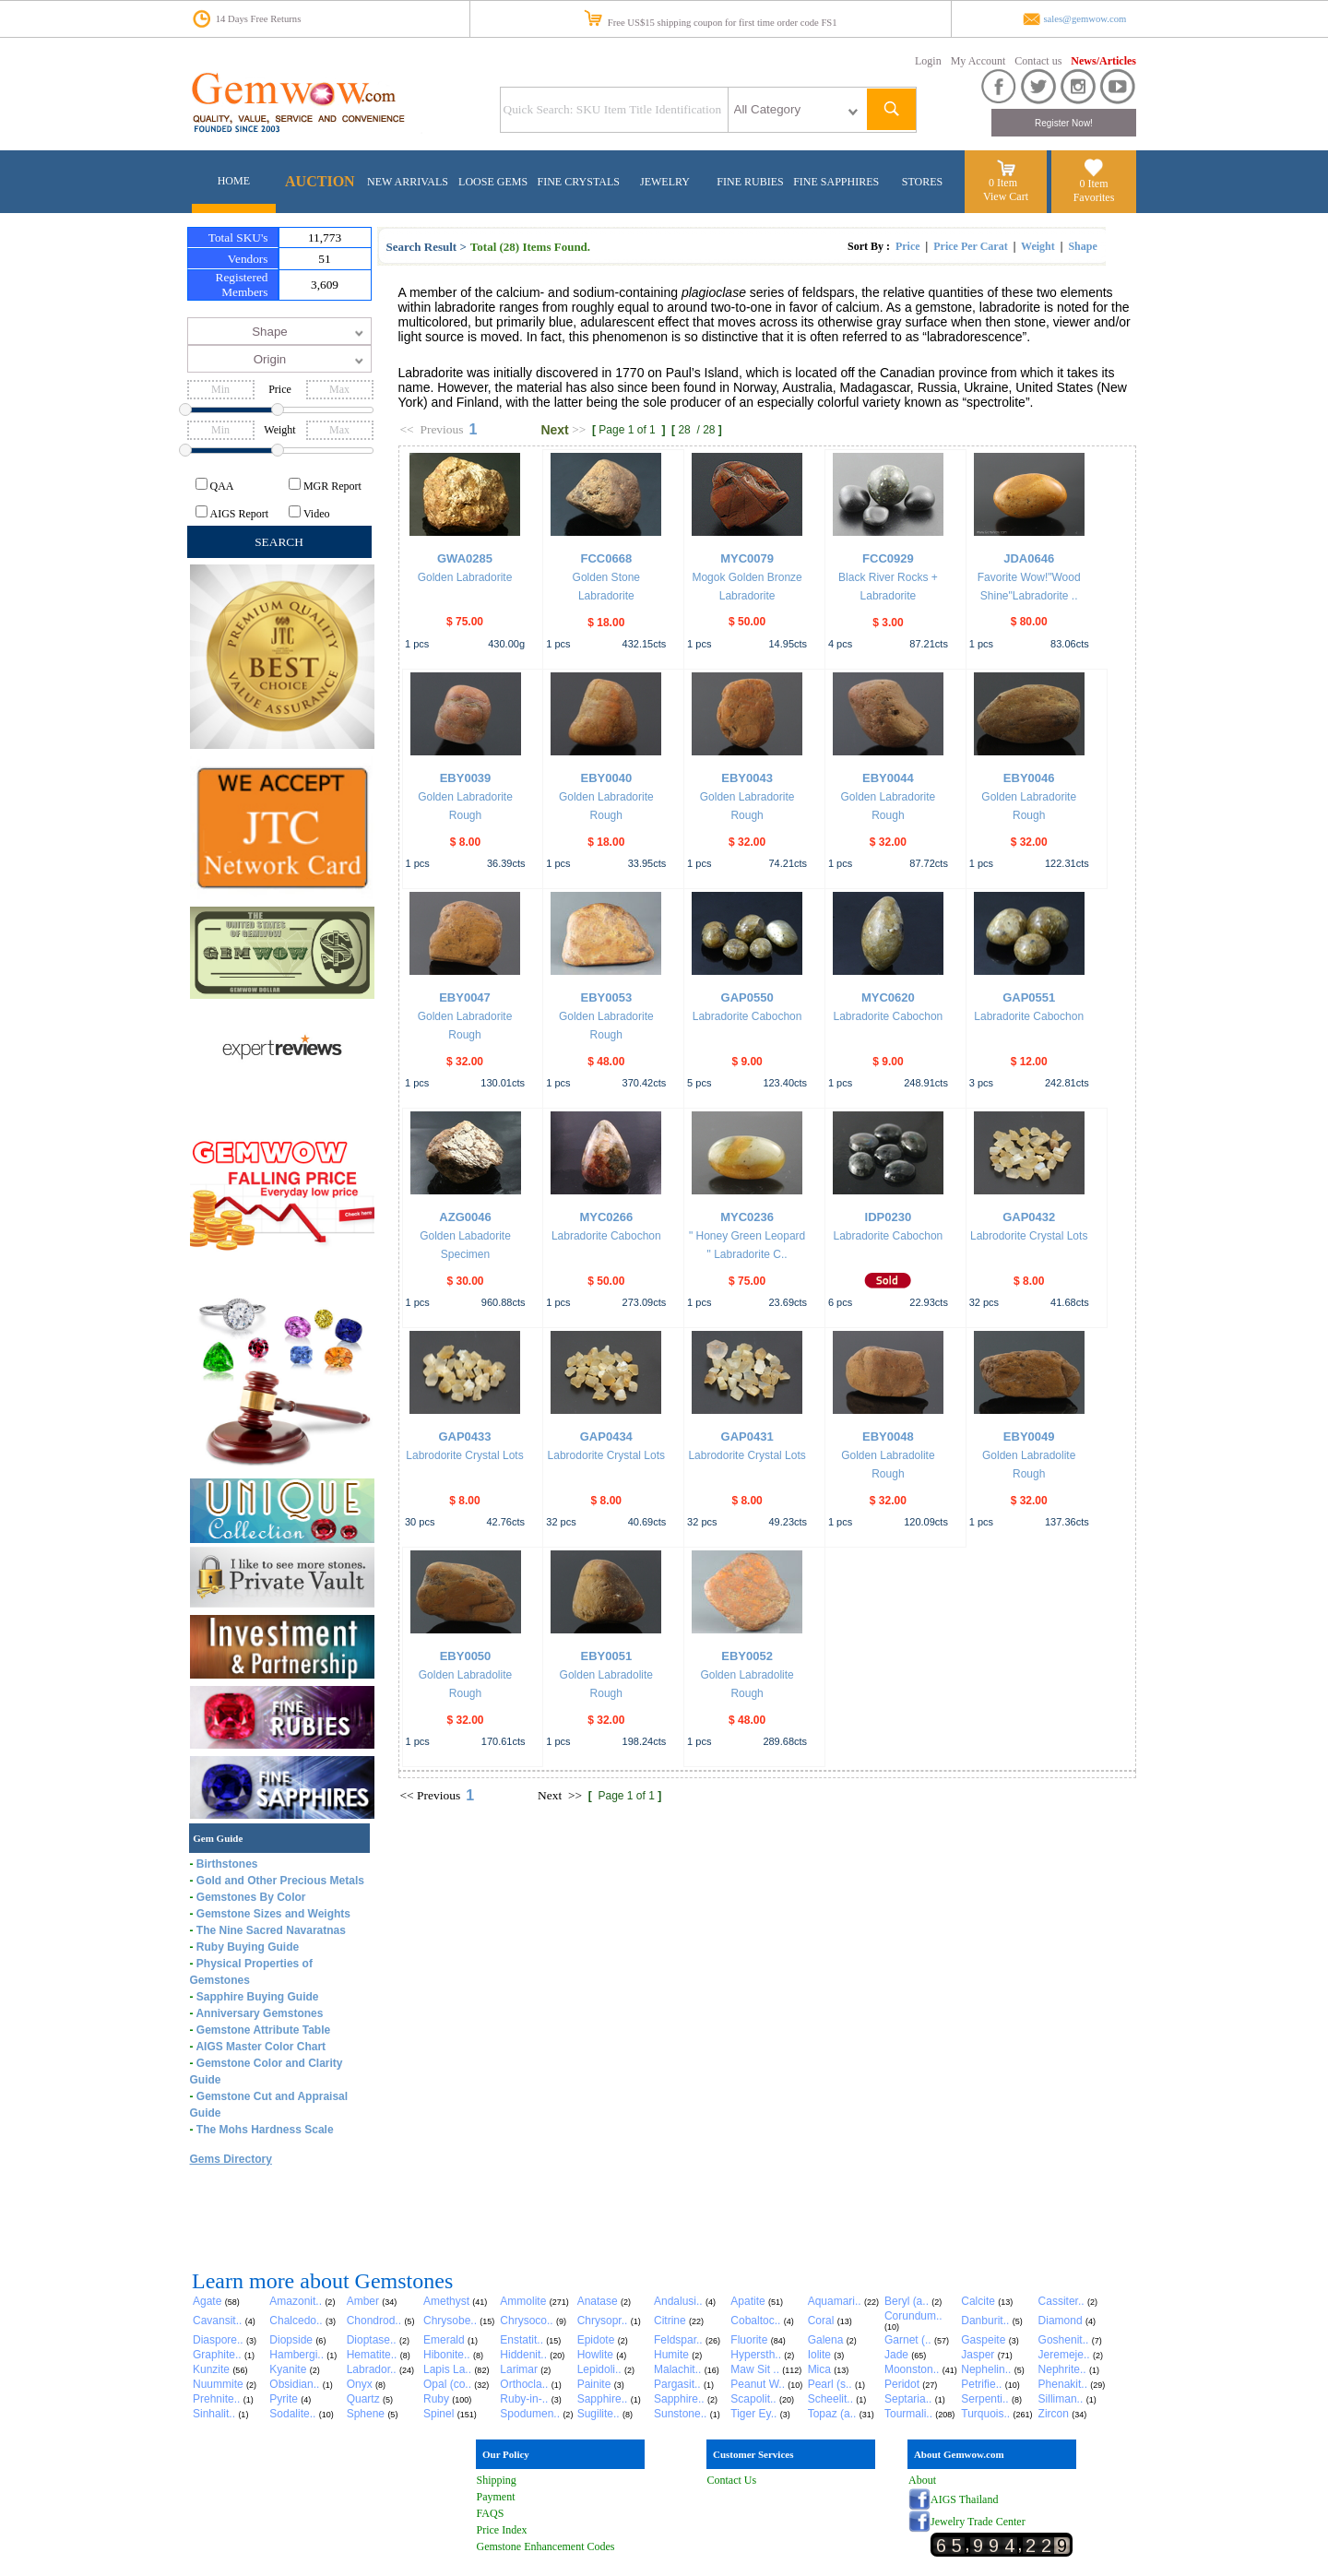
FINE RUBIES (750, 181)
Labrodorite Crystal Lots (1028, 1235)
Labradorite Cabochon (747, 1016)
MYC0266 (606, 1217)
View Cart (1005, 196)
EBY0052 (747, 1656)
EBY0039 (466, 778)
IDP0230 (888, 1217)
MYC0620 (888, 997)
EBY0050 (466, 1656)
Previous (441, 429)
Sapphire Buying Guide (257, 1996)
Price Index (502, 2529)
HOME (234, 180)
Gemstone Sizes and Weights (273, 1913)
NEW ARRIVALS (407, 181)
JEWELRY (665, 181)
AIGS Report (239, 513)
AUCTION (320, 181)
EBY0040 (606, 778)
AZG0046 (465, 1217)
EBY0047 (465, 997)
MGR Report (332, 486)
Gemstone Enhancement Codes (546, 2546)
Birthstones (227, 1864)
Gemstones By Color (251, 1897)
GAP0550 (747, 997)
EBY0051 (606, 1656)
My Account (978, 60)
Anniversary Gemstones (259, 2013)
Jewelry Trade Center (978, 2521)
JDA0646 (1028, 558)
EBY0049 (1029, 1436)
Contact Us (732, 2480)
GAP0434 (606, 1436)
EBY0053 (606, 997)
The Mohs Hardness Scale (265, 2129)
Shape (1082, 246)
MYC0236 (747, 1217)
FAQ (487, 2513)
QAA (222, 486)
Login (928, 60)
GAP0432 (1028, 1217)
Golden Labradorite (465, 577)
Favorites (1094, 197)
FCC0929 (888, 558)
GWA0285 (464, 558)
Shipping (496, 2480)
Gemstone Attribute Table (263, 2030)
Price (907, 246)
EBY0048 (888, 1436)
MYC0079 (747, 558)
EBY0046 (1029, 778)
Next (554, 429)
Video (316, 513)
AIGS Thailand (964, 2499)
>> (579, 429)
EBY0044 (888, 778)
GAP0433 (464, 1436)
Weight (1038, 246)
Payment (496, 2496)
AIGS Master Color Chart (261, 2046)
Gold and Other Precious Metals (280, 1880)
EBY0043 (747, 778)
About (922, 2480)
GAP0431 (747, 1436)
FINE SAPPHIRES (836, 181)
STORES (922, 181)
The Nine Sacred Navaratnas (271, 1930)
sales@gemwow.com (1084, 19)
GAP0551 (1028, 997)
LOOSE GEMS (493, 181)
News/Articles (1103, 60)
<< (407, 429)
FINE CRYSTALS (579, 181)
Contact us (1037, 60)
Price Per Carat (970, 246)
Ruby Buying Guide (247, 1947)
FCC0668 (606, 558)
